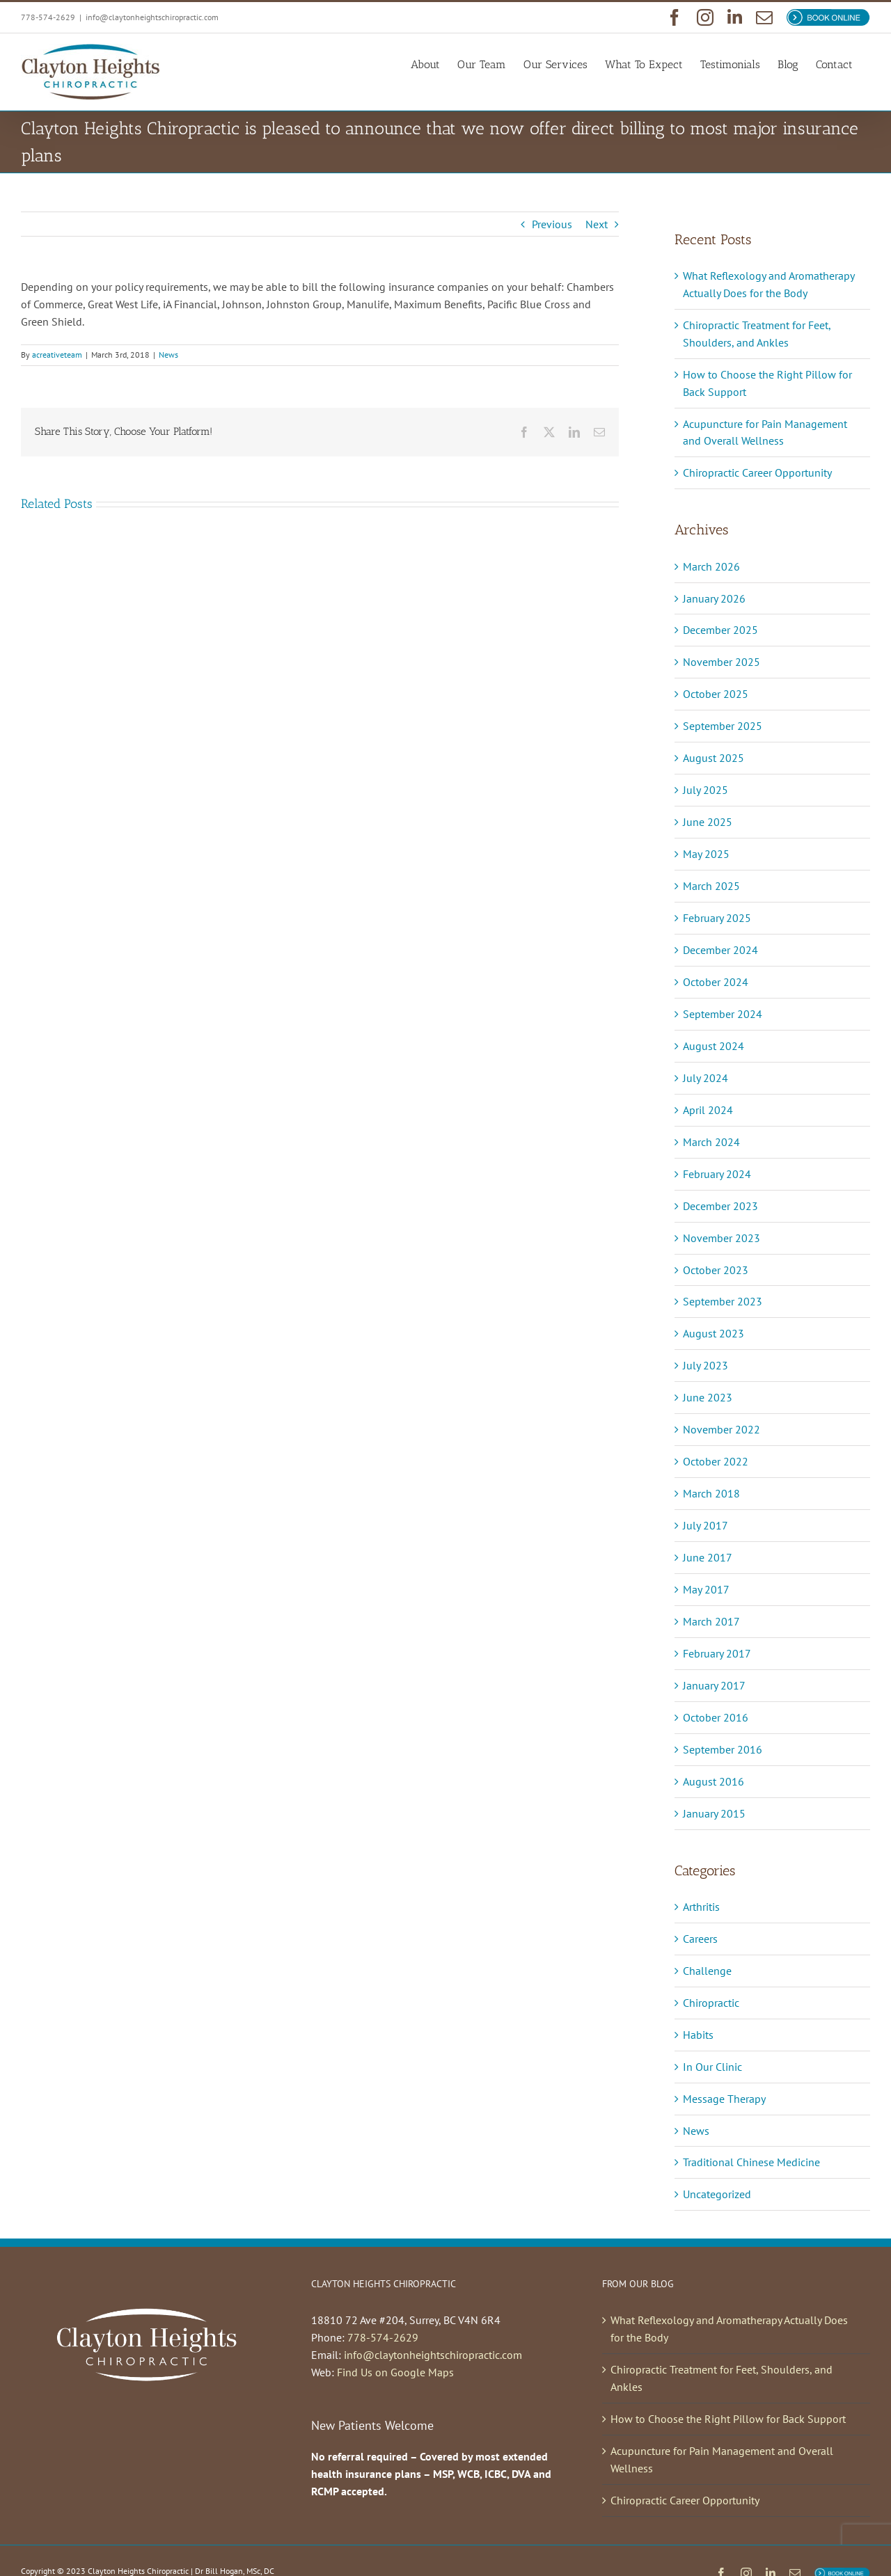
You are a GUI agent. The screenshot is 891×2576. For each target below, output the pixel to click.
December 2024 (720, 950)
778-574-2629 (382, 2337)
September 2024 (722, 1014)
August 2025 (713, 758)
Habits (698, 2035)
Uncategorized (717, 2194)
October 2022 (715, 1461)
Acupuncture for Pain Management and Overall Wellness (721, 2459)
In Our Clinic (712, 2067)
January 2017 (714, 1685)
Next (596, 224)
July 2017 (705, 1525)
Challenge (707, 1971)
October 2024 (715, 982)
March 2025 (711, 886)
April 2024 (708, 1110)
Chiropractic (711, 2003)
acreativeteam (57, 354)
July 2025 (705, 790)
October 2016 (715, 1717)
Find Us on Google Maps (395, 2372)
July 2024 (705, 1078)
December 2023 (720, 1206)
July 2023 (705, 1365)
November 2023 (721, 1238)
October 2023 (715, 1270)
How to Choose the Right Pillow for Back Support (728, 2419)
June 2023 (707, 1397)
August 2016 (713, 1781)
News (168, 354)
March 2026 (711, 566)
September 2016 (722, 1749)
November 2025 (721, 662)
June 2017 (707, 1557)
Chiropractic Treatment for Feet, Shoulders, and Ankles (721, 2378)
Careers (700, 1939)
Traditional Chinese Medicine (751, 2162)
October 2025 (715, 694)
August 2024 (713, 1046)
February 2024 (717, 1174)
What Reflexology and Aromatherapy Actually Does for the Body (729, 2328)
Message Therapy (724, 2099)
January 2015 (714, 1813)
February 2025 (717, 918)
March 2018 (711, 1493)
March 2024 (711, 1142)
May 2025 (706, 854)
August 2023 (713, 1333)
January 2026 (714, 598)
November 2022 (721, 1429)
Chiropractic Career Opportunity (757, 472)
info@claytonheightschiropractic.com (152, 17)
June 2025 (707, 822)
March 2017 (711, 1621)
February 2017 (717, 1653)
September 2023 (722, 1301)
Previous (552, 224)
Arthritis (701, 1907)
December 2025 (720, 630)
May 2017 (706, 1589)
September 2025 (722, 726)
